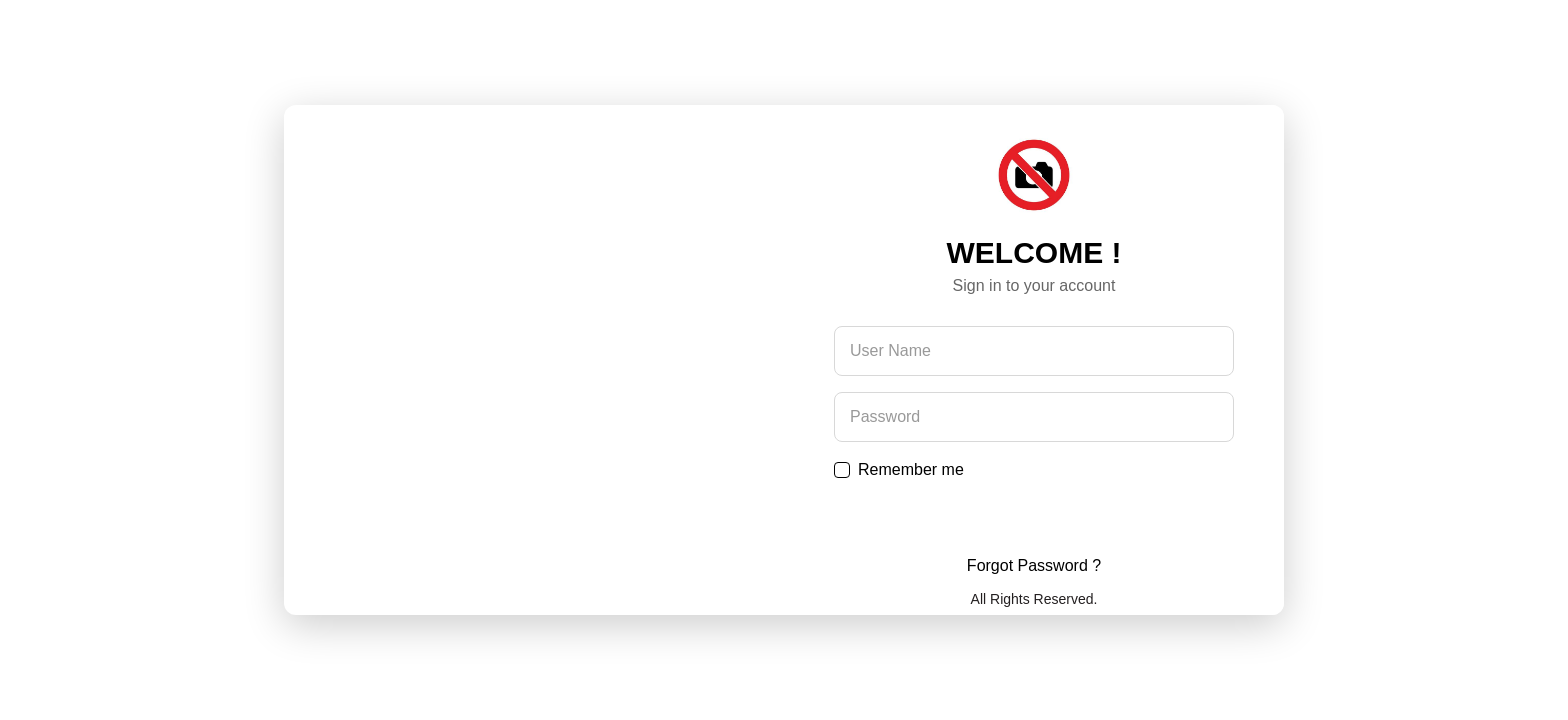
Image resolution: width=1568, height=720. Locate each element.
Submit (1034, 517)
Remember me (911, 469)
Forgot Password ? (1034, 565)
